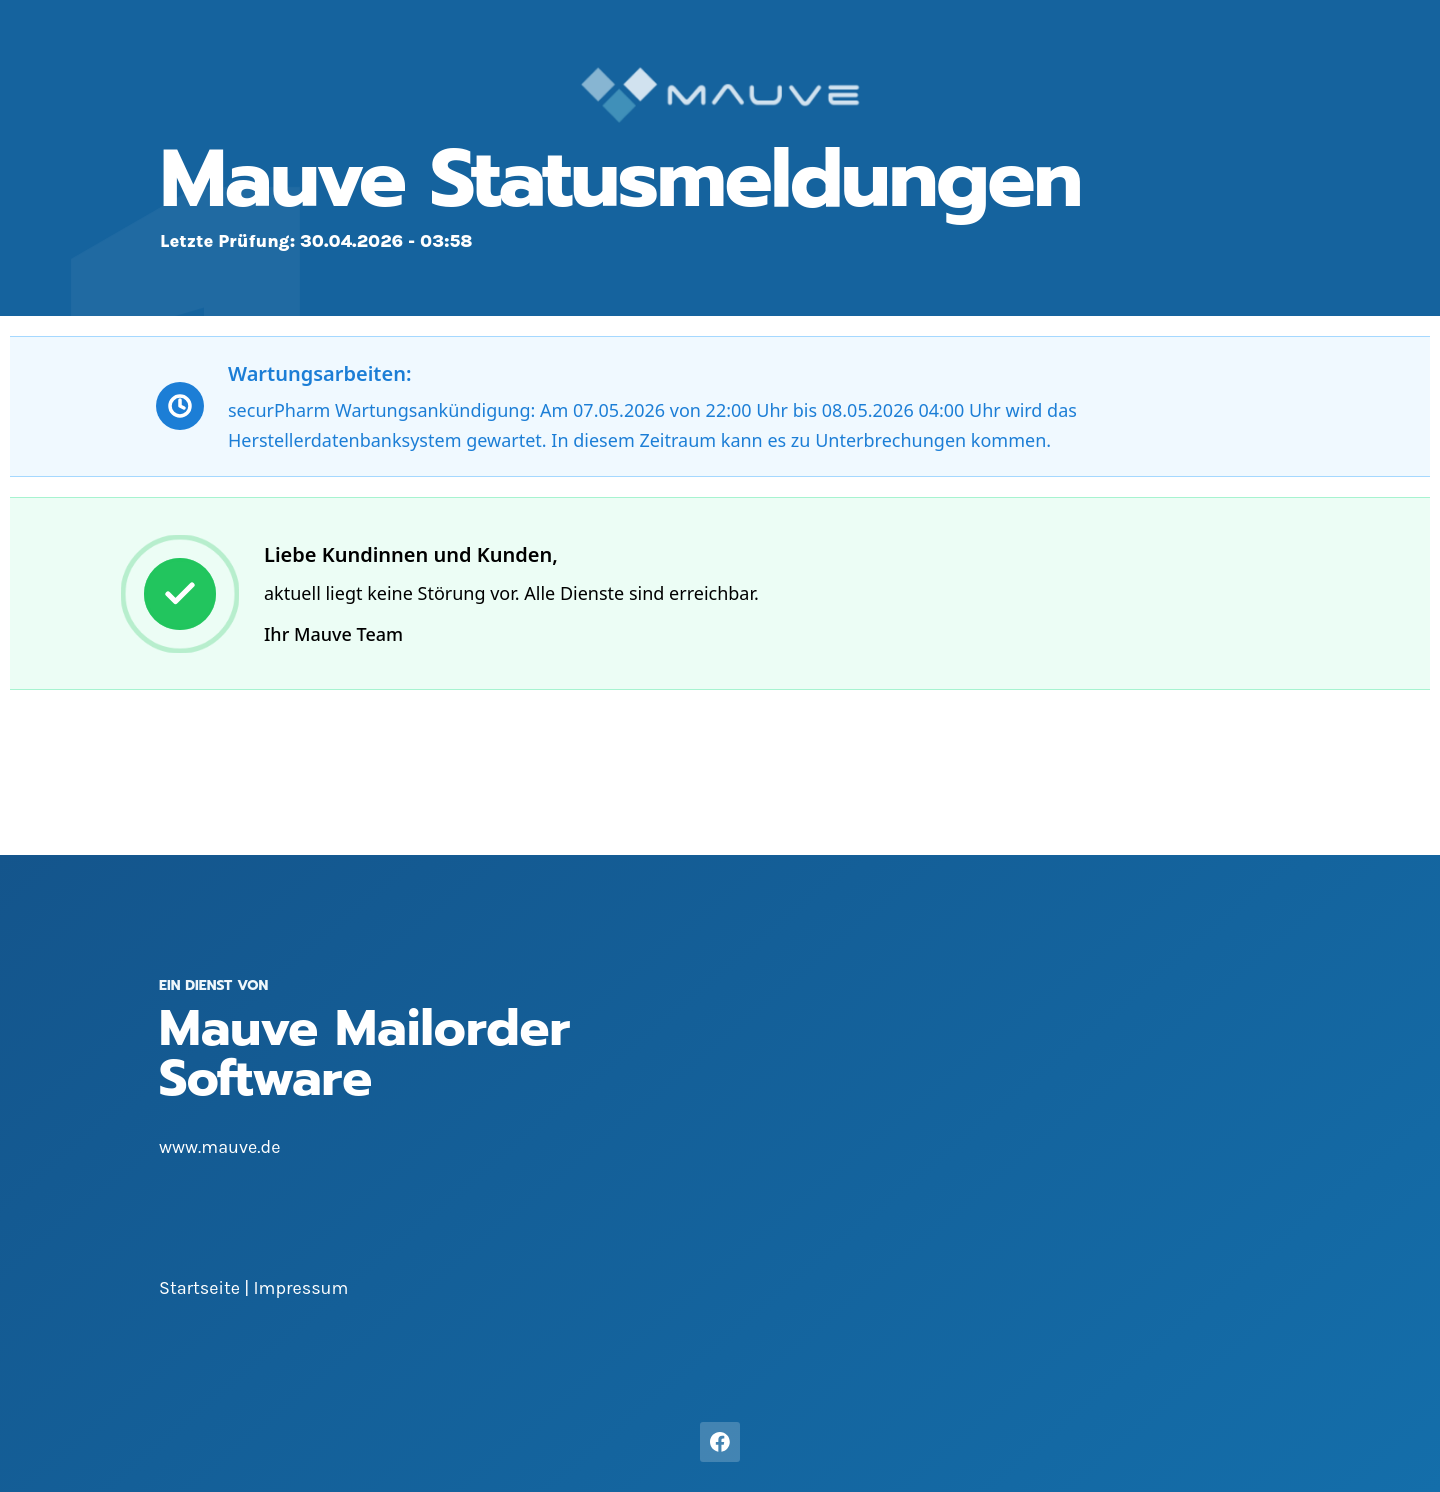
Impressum (301, 1288)
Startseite (199, 1288)
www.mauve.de (219, 1147)
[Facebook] (720, 1442)
